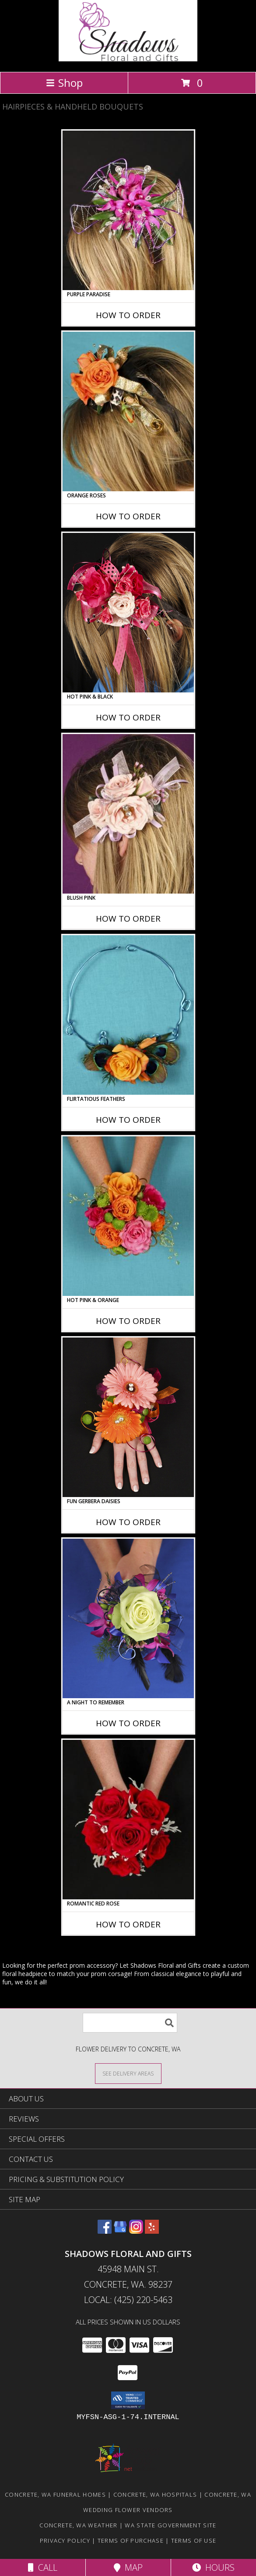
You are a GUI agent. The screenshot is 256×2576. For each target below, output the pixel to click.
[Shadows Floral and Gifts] (128, 59)
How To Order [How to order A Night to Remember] (128, 1723)
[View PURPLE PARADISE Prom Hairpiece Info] (128, 210)
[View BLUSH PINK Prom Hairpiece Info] (128, 814)
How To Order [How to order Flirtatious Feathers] (128, 1119)
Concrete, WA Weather (78, 2525)
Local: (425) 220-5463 (128, 2300)
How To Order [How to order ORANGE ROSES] (128, 516)
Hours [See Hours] (213, 2567)
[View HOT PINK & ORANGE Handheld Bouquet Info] (128, 1216)
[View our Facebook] (105, 2231)
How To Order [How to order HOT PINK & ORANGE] (128, 1321)
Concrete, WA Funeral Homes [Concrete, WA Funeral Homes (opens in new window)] (55, 2494)
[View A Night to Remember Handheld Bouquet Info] (128, 1618)
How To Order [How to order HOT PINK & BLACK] (128, 717)
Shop (64, 82)
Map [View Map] (128, 2567)
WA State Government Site (170, 2525)
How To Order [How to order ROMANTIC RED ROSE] (128, 1924)
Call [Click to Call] (42, 2567)
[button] (128, 2400)
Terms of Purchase (131, 2540)
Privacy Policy (65, 2540)
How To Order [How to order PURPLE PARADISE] (128, 315)
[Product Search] (130, 2023)
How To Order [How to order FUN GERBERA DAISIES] (128, 1522)
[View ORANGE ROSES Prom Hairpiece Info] (128, 411)
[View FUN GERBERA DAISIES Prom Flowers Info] (128, 1417)
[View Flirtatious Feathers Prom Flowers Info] (128, 1015)
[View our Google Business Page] (120, 2231)
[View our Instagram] (136, 2231)
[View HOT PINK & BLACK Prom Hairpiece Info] (128, 612)
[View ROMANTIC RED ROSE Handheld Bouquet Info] (128, 1819)
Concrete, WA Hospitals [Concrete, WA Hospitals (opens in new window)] (155, 2494)
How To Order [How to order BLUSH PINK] (128, 918)
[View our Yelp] (152, 2231)
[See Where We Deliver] (128, 2073)
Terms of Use (194, 2540)
